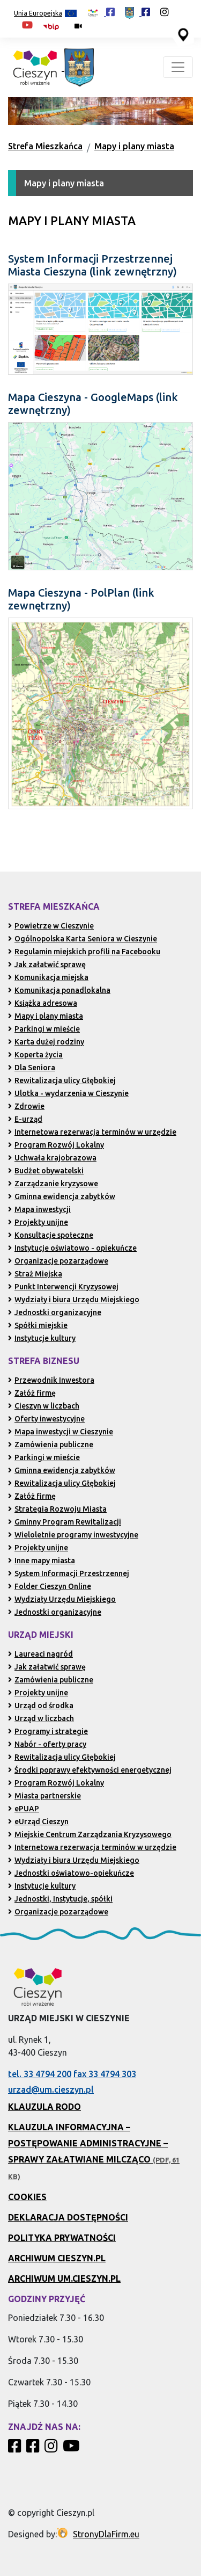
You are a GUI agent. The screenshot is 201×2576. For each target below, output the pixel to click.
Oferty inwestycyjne (46, 1418)
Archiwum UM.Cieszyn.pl (64, 2278)
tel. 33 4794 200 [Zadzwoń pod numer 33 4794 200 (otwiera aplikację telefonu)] (39, 2074)
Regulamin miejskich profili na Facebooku (84, 951)
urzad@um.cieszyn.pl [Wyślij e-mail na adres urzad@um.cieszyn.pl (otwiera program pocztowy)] (51, 2089)
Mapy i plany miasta (134, 146)
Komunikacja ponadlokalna (59, 990)
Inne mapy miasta (41, 1560)
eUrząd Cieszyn (38, 1821)
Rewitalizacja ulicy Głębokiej (62, 1080)
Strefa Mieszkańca (45, 146)
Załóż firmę (32, 1393)
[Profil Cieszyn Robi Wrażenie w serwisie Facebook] (16, 2448)
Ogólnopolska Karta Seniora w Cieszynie (82, 938)
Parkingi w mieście (44, 1029)
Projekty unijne (38, 1222)
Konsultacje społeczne (50, 1235)
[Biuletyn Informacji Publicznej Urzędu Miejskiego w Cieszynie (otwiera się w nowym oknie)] (53, 26)
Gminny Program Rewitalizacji (64, 1522)
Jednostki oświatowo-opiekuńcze (71, 1873)
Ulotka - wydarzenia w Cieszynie (68, 1093)
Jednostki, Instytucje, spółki (60, 1899)
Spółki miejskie (38, 1325)
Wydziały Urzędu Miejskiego (62, 1599)
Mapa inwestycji (39, 1209)
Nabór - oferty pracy (47, 1744)
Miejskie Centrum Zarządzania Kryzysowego (90, 1834)
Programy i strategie (48, 1731)
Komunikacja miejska (48, 977)
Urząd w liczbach (41, 1718)
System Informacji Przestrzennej (68, 1573)
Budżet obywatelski (46, 1170)
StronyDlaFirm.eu (106, 2534)
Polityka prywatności (62, 2238)
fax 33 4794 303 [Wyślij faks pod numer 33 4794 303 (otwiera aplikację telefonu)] (104, 2074)
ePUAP (23, 1808)
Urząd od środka (40, 1705)
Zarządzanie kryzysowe (53, 1183)
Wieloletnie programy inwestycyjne (73, 1534)
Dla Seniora (31, 1067)
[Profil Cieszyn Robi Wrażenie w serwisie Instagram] (52, 2448)
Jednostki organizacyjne (54, 1312)
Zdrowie (26, 1106)
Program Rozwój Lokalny (56, 1145)
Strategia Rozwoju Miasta (57, 1509)
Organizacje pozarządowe (58, 1261)
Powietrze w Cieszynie (51, 925)
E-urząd (25, 1119)
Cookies (27, 2197)
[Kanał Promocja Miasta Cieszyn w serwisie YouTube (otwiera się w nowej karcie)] (27, 24)
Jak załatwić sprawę (47, 964)
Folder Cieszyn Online (49, 1586)
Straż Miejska (35, 1273)
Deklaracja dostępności (68, 2217)
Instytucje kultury (42, 1338)
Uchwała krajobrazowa (52, 1157)
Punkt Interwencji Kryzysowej (63, 1286)
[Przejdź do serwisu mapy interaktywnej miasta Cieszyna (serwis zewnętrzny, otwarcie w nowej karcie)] (182, 34)
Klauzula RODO (44, 2106)
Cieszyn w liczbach (43, 1406)
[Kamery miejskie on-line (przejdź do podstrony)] (78, 26)
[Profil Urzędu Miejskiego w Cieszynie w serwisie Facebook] (34, 2448)
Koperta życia (35, 1054)
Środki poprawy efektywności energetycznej (90, 1770)
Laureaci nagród (40, 1654)
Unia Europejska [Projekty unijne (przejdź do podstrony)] (45, 14)
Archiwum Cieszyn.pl (57, 2258)
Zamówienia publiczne (50, 1444)
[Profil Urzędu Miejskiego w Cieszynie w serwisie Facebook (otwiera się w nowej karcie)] (137, 11)
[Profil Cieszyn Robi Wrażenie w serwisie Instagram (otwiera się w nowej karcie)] (164, 11)
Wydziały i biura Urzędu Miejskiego (73, 1299)
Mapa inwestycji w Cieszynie (60, 1431)
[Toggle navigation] (178, 67)
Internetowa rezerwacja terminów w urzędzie (92, 1132)
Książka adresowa (42, 1003)
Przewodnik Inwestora (51, 1380)
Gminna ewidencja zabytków (61, 1196)
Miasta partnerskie (44, 1795)
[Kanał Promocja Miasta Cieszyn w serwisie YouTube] (73, 2448)
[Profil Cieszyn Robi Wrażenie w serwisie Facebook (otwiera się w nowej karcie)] (101, 11)
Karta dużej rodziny (46, 1041)
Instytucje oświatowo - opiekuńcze (72, 1248)
